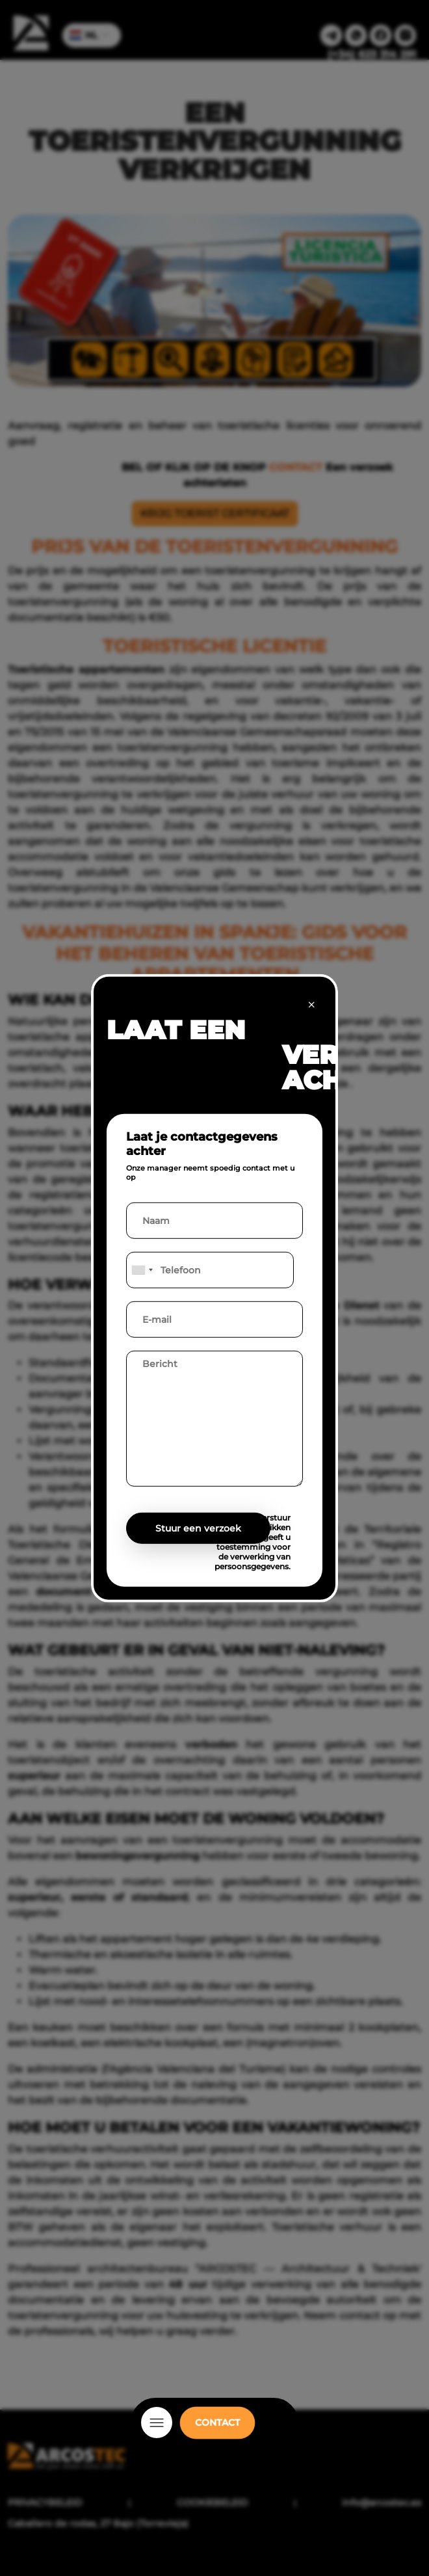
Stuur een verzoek (198, 1528)
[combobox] (142, 1270)
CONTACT (217, 2422)
